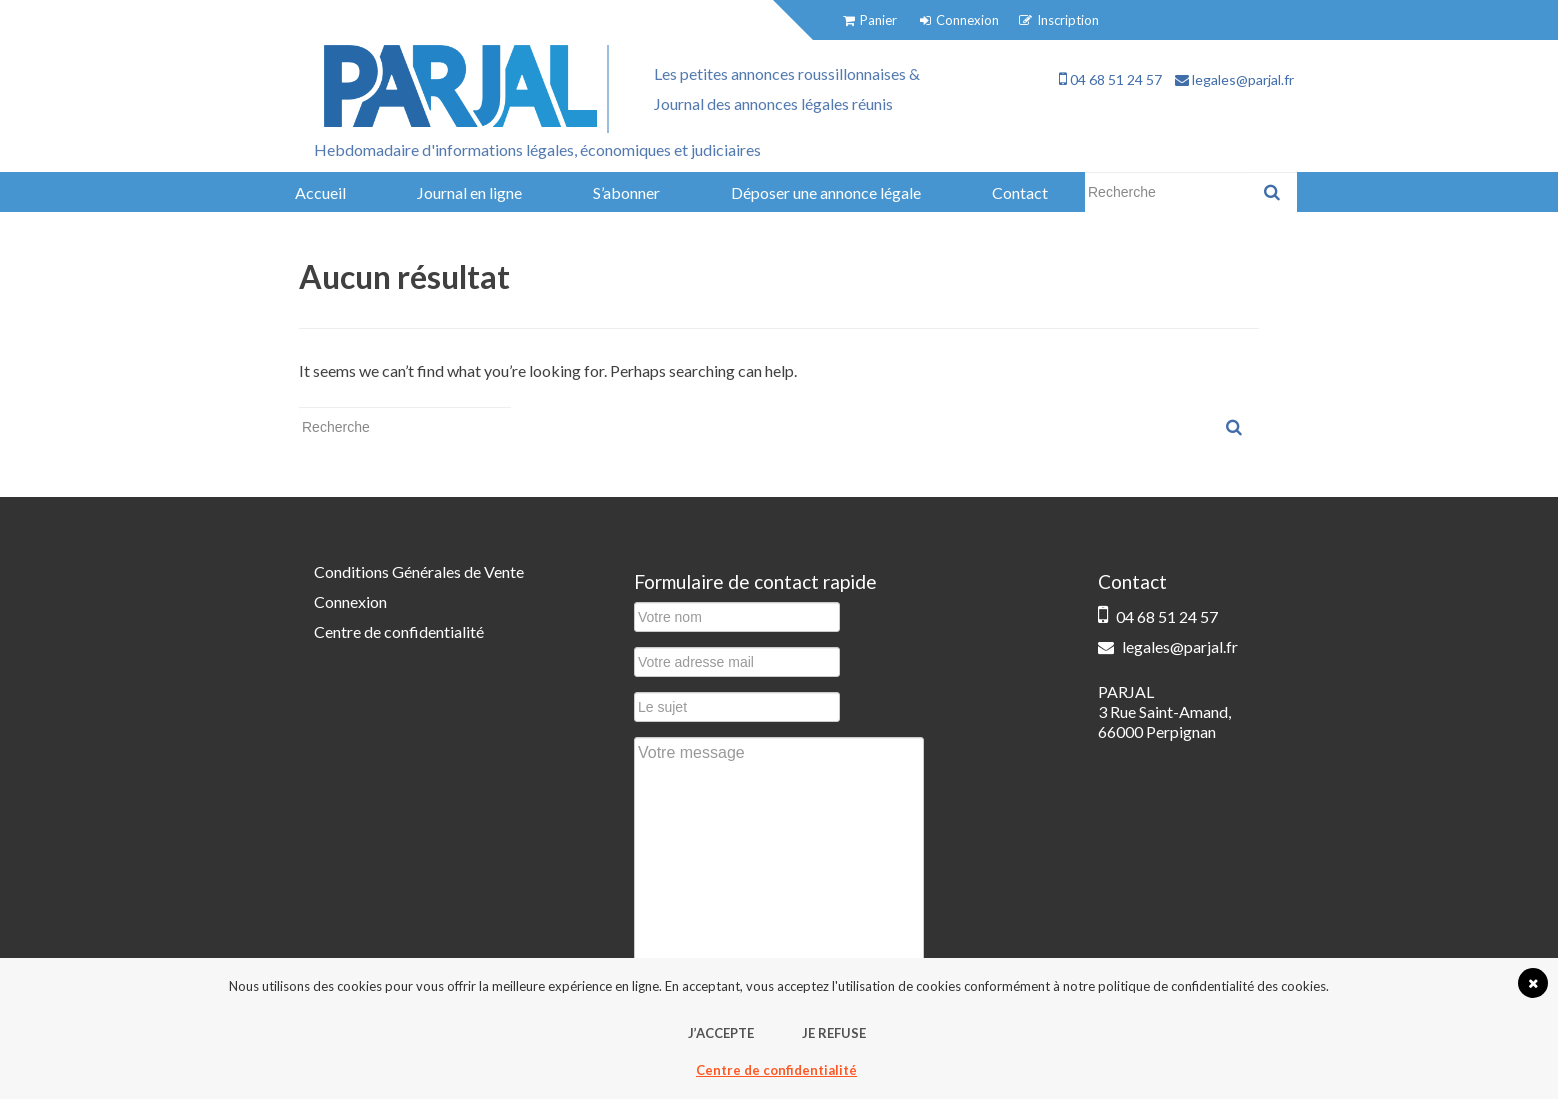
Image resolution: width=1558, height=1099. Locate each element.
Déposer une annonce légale (826, 192)
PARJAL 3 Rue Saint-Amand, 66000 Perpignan (1164, 711)
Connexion (350, 601)
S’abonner (626, 192)
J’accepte (721, 1033)
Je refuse (834, 1033)
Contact (1020, 192)
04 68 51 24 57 (1110, 79)
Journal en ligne (469, 192)
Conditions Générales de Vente (419, 571)
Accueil (320, 192)
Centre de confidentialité (399, 631)
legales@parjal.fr (1234, 79)
